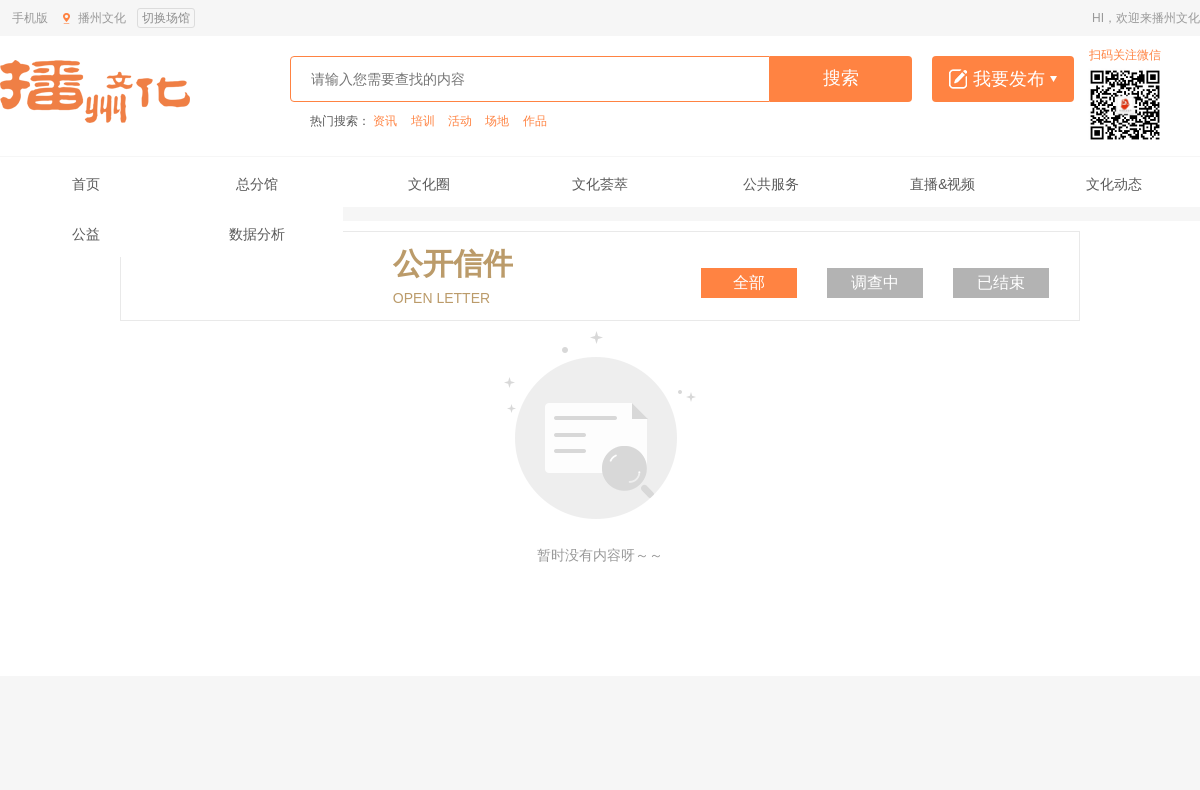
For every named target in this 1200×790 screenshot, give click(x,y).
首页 (86, 184)
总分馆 (257, 184)
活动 (460, 121)
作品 (535, 121)
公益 (86, 234)
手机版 (30, 18)
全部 (749, 282)
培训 (423, 121)
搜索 (841, 78)
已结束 (1001, 282)
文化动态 (1114, 184)
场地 (497, 121)
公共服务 (771, 184)
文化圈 (429, 184)
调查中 (875, 282)
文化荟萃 (600, 184)
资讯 (385, 121)
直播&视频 (942, 184)
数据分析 (257, 234)
